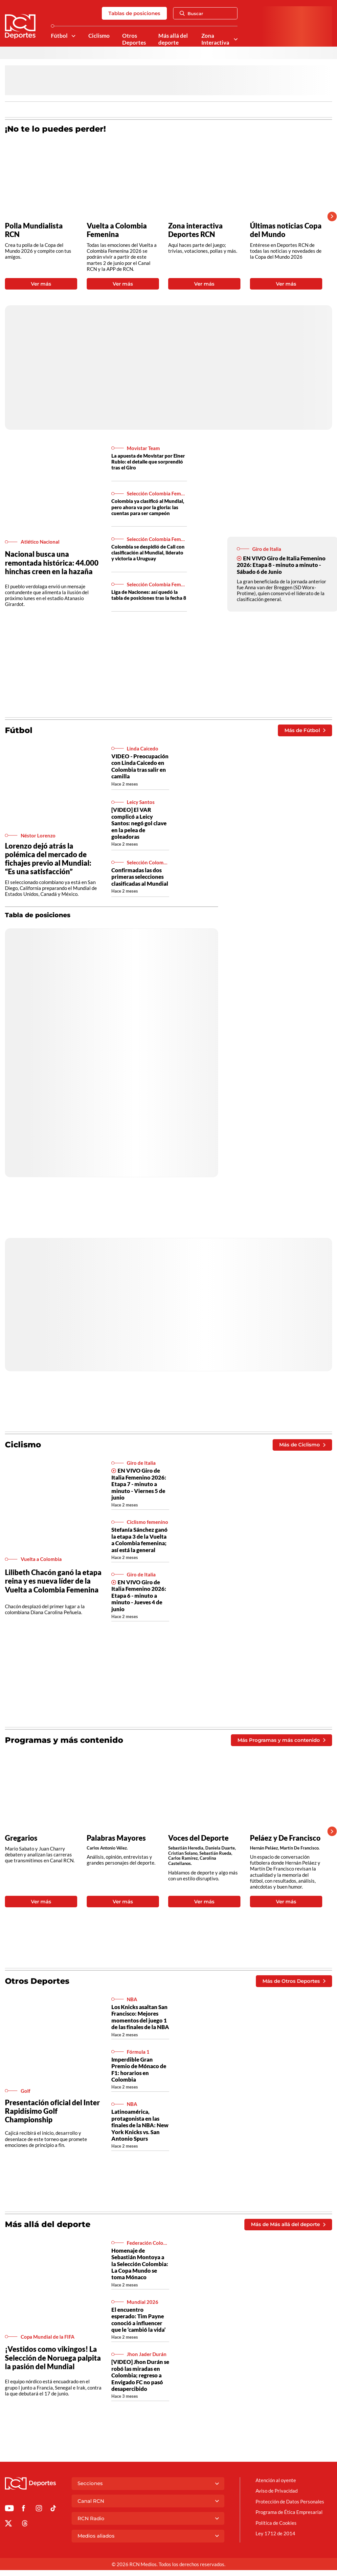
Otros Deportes (134, 39)
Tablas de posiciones (134, 13)
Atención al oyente (276, 2480)
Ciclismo (99, 35)
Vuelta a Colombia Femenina (117, 230)
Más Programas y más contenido (281, 1740)
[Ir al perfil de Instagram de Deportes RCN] (39, 2509)
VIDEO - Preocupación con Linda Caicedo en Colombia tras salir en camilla (139, 766)
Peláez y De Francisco (285, 1838)
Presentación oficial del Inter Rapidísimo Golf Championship (52, 2111)
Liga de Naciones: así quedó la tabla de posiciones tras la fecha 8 (148, 595)
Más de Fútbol (304, 730)
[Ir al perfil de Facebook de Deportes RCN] (23, 2509)
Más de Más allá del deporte (288, 2224)
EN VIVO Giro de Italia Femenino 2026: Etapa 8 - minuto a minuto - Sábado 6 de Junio (281, 565)
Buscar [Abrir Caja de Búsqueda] (191, 13)
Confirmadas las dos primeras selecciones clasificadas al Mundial (139, 877)
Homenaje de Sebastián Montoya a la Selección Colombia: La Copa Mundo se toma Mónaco (139, 2264)
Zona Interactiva (215, 39)
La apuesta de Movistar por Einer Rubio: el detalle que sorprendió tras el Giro (148, 461)
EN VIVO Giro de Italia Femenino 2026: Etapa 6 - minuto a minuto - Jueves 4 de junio (138, 1596)
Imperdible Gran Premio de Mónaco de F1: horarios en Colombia (138, 2069)
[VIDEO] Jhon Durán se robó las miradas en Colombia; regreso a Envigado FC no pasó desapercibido (140, 2375)
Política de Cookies (276, 2523)
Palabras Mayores (116, 1838)
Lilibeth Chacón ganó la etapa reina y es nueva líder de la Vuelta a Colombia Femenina (53, 1581)
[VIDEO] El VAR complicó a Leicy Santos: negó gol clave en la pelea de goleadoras (139, 823)
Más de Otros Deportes (293, 1981)
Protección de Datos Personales (290, 2501)
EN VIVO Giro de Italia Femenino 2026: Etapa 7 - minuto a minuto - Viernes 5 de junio (138, 1484)
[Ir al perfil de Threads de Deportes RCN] (25, 2524)
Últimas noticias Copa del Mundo (286, 230)
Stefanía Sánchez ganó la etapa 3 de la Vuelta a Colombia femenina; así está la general (139, 1539)
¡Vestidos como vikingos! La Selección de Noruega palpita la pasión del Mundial (53, 2357)
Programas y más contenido (64, 1740)
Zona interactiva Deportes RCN (195, 230)
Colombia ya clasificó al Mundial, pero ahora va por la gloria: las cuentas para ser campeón (147, 507)
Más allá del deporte (173, 39)
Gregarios (21, 1838)
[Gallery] (163, 216)
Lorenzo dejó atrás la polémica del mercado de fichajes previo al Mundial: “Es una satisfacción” (48, 858)
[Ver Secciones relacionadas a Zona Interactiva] (235, 39)
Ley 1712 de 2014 (275, 2533)
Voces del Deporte (198, 1838)
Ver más (41, 284)
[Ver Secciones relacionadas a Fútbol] (73, 36)
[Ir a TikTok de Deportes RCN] (53, 2509)
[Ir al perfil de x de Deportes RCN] (8, 2524)
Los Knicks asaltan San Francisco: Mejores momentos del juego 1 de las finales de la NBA (140, 2016)
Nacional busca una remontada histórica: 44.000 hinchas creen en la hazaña (52, 562)
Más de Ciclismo (302, 1444)
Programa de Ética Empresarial (289, 2512)
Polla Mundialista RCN (34, 230)
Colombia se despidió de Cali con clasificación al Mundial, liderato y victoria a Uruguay (148, 552)
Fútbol (59, 35)
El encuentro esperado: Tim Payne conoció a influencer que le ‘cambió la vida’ (138, 2319)
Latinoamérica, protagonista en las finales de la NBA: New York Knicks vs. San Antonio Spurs (139, 2125)
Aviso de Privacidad (277, 2491)
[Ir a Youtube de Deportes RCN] (9, 2509)
